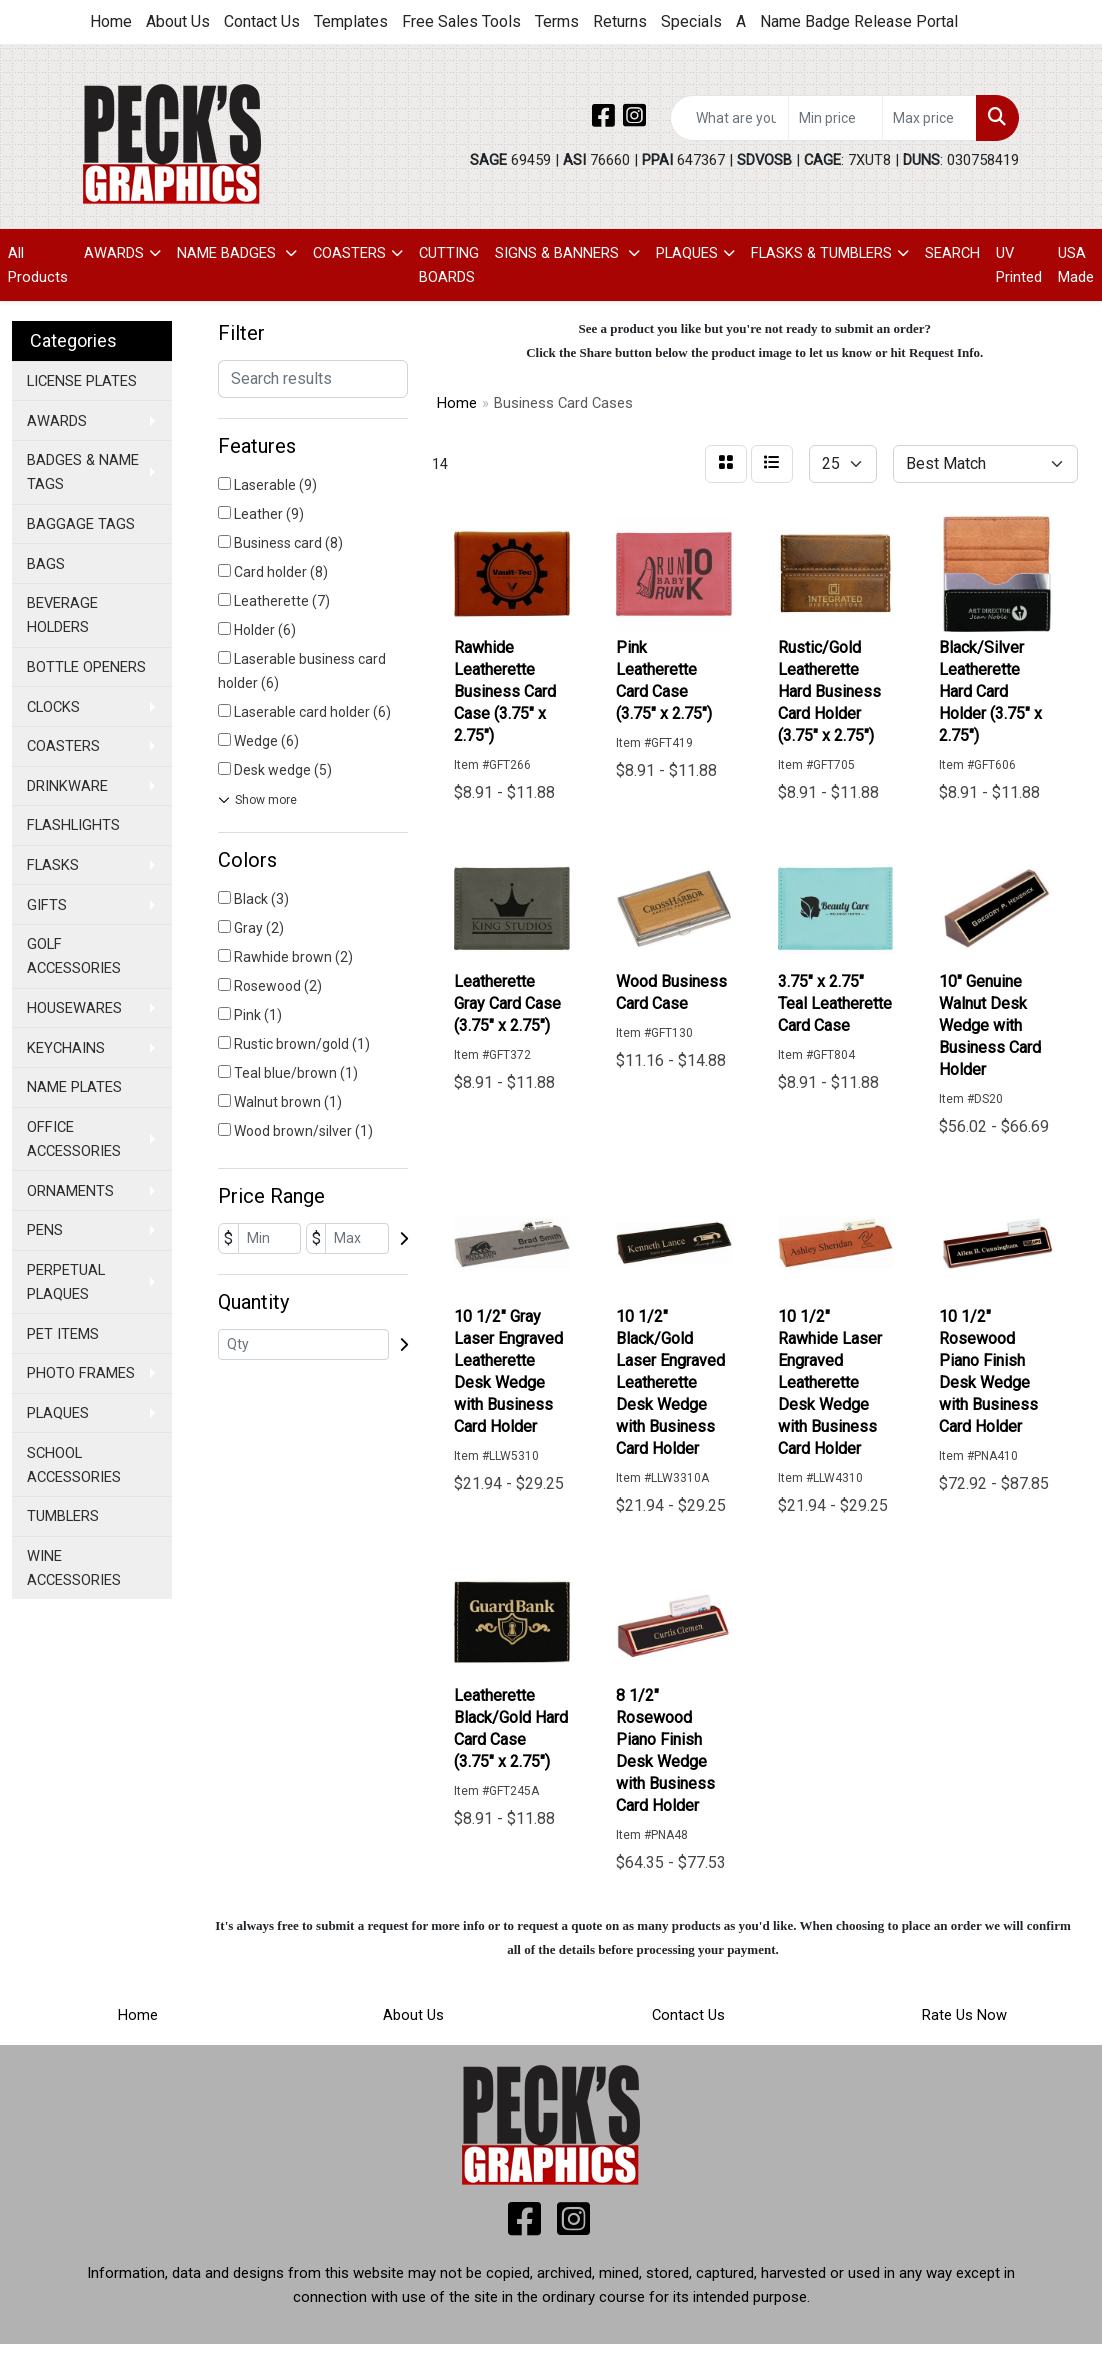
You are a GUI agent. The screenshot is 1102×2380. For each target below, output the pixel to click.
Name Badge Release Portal (859, 21)
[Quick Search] (729, 118)
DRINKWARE (67, 786)
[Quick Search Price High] (929, 118)
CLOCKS (53, 707)
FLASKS (53, 865)
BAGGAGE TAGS (81, 524)
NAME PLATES (74, 1087)
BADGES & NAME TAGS (83, 472)
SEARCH (952, 253)
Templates (351, 21)
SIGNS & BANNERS (559, 253)
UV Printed (1019, 265)
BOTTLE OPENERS (86, 667)
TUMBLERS (63, 1516)
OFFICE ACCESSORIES (74, 1139)
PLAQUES (687, 253)
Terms (557, 21)
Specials (691, 21)
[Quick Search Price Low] (835, 118)
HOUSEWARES (74, 1008)
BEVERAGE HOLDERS (62, 615)
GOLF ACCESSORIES (74, 956)
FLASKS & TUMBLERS (821, 253)
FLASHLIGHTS (73, 825)
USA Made (1076, 265)
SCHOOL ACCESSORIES (74, 1465)
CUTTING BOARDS (449, 265)
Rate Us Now (964, 2015)
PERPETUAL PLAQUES (66, 1282)
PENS (45, 1230)
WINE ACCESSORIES (74, 1568)
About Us (178, 21)
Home (111, 21)
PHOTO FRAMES (81, 1373)
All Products (38, 265)
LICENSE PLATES (82, 381)
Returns (620, 21)
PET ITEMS (63, 1334)
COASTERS (349, 253)
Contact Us (262, 21)
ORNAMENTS (70, 1191)
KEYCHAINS (66, 1048)
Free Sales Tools (461, 21)
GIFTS (47, 905)
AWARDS (114, 253)
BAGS (46, 564)
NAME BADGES (228, 253)
